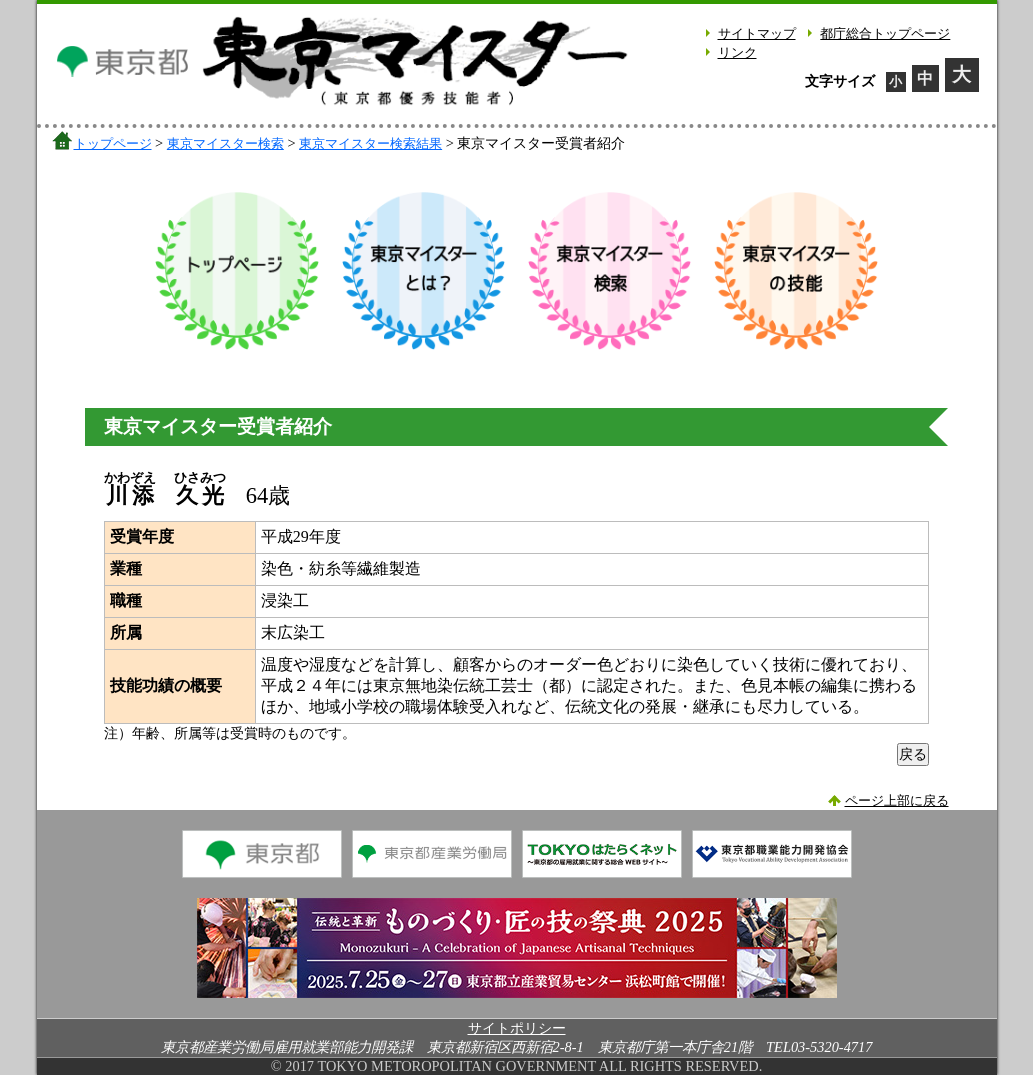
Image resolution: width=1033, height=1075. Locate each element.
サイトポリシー (517, 1028)
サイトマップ (757, 34)
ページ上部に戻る (897, 801)
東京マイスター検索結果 (370, 143)
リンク (737, 53)
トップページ (113, 143)
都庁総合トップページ (885, 34)
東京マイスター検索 (225, 143)
